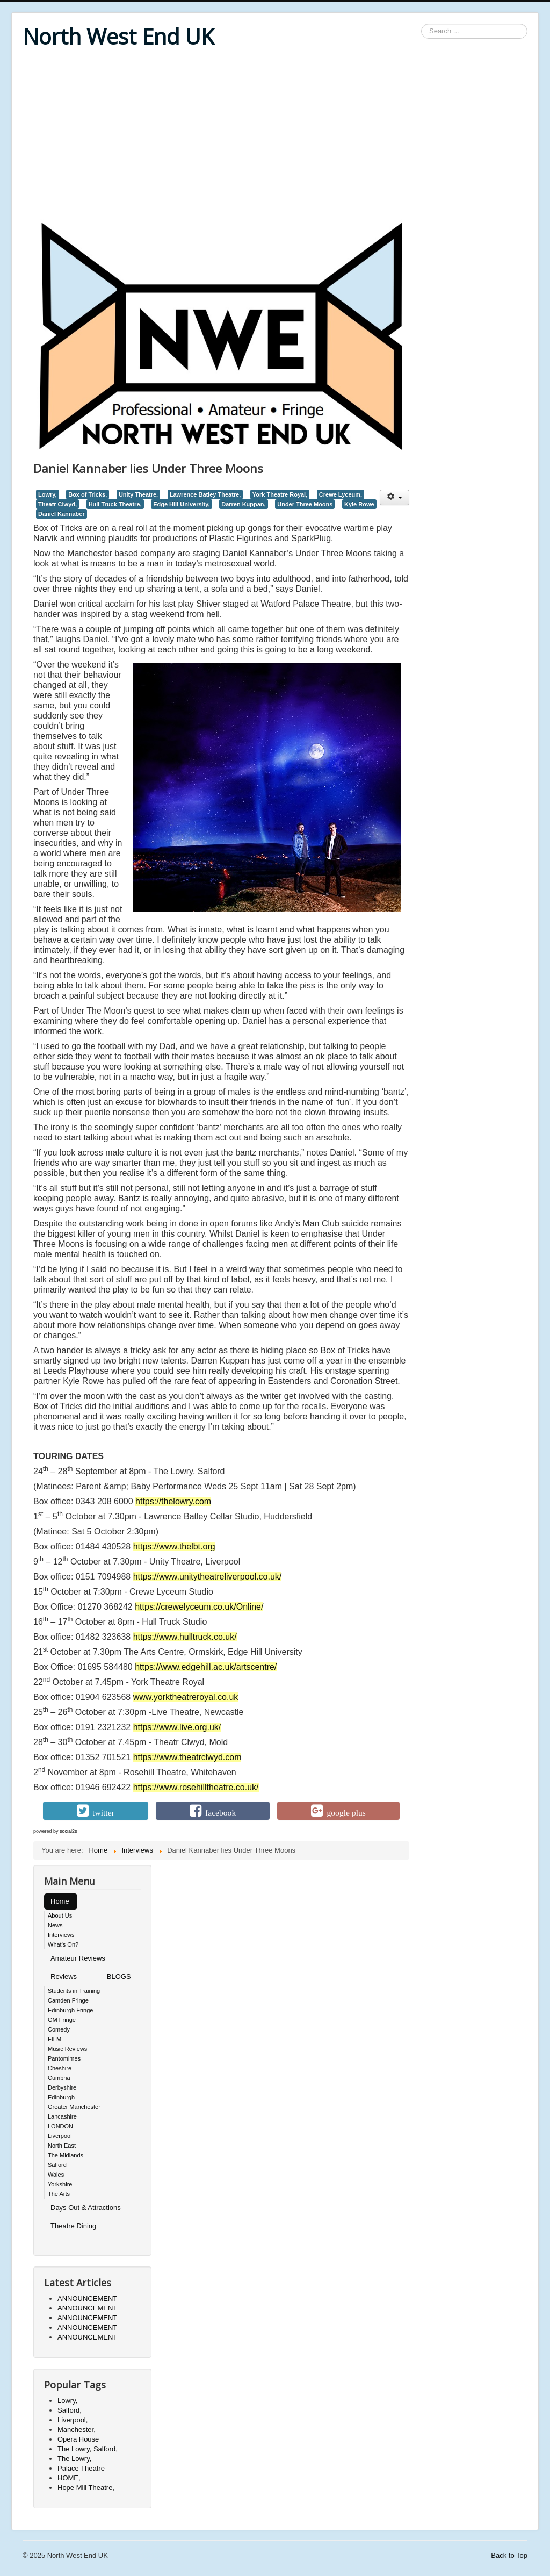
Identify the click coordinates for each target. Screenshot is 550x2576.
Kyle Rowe (359, 504)
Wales (56, 2174)
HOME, (69, 2478)
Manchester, (76, 2430)
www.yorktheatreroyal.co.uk (185, 1697)
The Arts (59, 2194)
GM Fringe (62, 2020)
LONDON (60, 2126)
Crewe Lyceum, (340, 494)
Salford (57, 2165)
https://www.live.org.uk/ (177, 1727)
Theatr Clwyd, (57, 504)
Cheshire (59, 2068)
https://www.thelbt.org (174, 1546)
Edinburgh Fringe (70, 2010)
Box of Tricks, (87, 494)
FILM (54, 2039)
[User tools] (394, 497)
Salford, (69, 2410)
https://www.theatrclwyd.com (187, 1757)
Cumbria (59, 2078)
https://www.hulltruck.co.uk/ (185, 1636)
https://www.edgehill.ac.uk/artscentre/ (206, 1666)
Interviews (61, 1935)
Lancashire (62, 2116)
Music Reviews (67, 2049)
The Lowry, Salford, (87, 2449)
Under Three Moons (304, 504)
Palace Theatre (81, 2468)
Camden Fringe (68, 2000)
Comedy (59, 2029)
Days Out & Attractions (85, 2208)
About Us (60, 1915)
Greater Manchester (74, 2107)
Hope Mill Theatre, (85, 2488)
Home (59, 1901)
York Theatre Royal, (279, 494)
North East (62, 2145)
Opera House (78, 2439)
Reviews (63, 1976)
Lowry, (47, 494)
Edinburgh (61, 2097)
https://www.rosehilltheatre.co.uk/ (196, 1787)
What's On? (63, 1944)
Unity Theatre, (138, 494)
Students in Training (74, 1990)
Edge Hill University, (181, 504)
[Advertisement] (275, 135)
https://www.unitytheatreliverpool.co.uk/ (207, 1576)
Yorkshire (60, 2184)
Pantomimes (64, 2058)
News (55, 1925)
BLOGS (119, 1976)
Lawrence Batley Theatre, (205, 494)
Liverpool (60, 2136)
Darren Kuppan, (243, 504)
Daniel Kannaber (61, 514)
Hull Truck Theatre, (115, 504)
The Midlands (65, 2155)
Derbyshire (62, 2087)
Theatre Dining (73, 2226)
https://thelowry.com (173, 1501)
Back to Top (509, 2555)
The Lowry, (74, 2459)
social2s (68, 1831)
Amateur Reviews (77, 1958)
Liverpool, (72, 2420)
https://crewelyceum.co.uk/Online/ (199, 1606)
